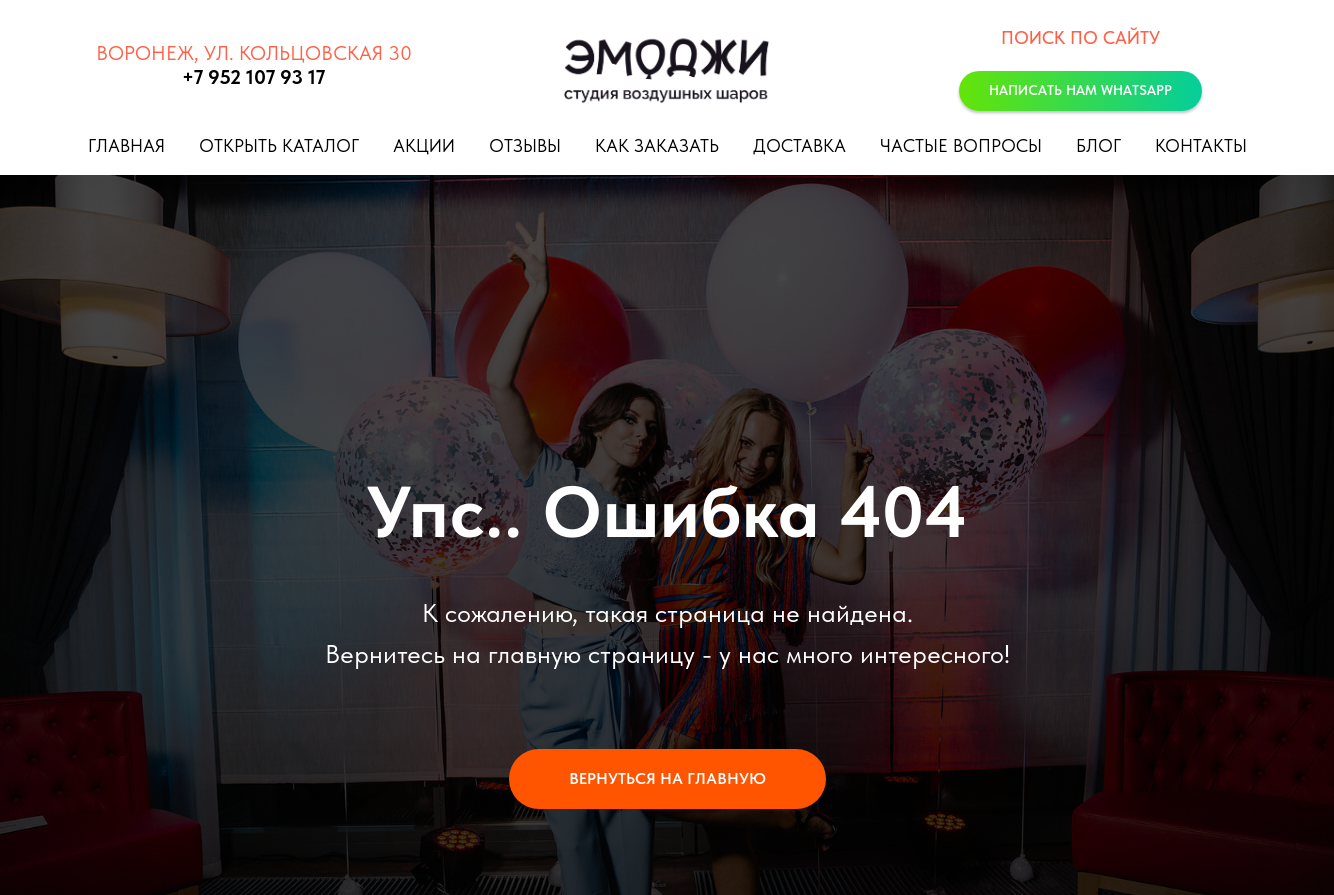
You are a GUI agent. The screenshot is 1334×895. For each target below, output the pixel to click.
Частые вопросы (961, 145)
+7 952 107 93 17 (253, 77)
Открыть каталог (279, 145)
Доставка (799, 145)
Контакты (1201, 145)
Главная (126, 145)
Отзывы (525, 145)
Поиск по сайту (1080, 37)
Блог (1098, 145)
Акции (424, 145)
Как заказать (657, 145)
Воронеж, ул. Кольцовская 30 (254, 53)
